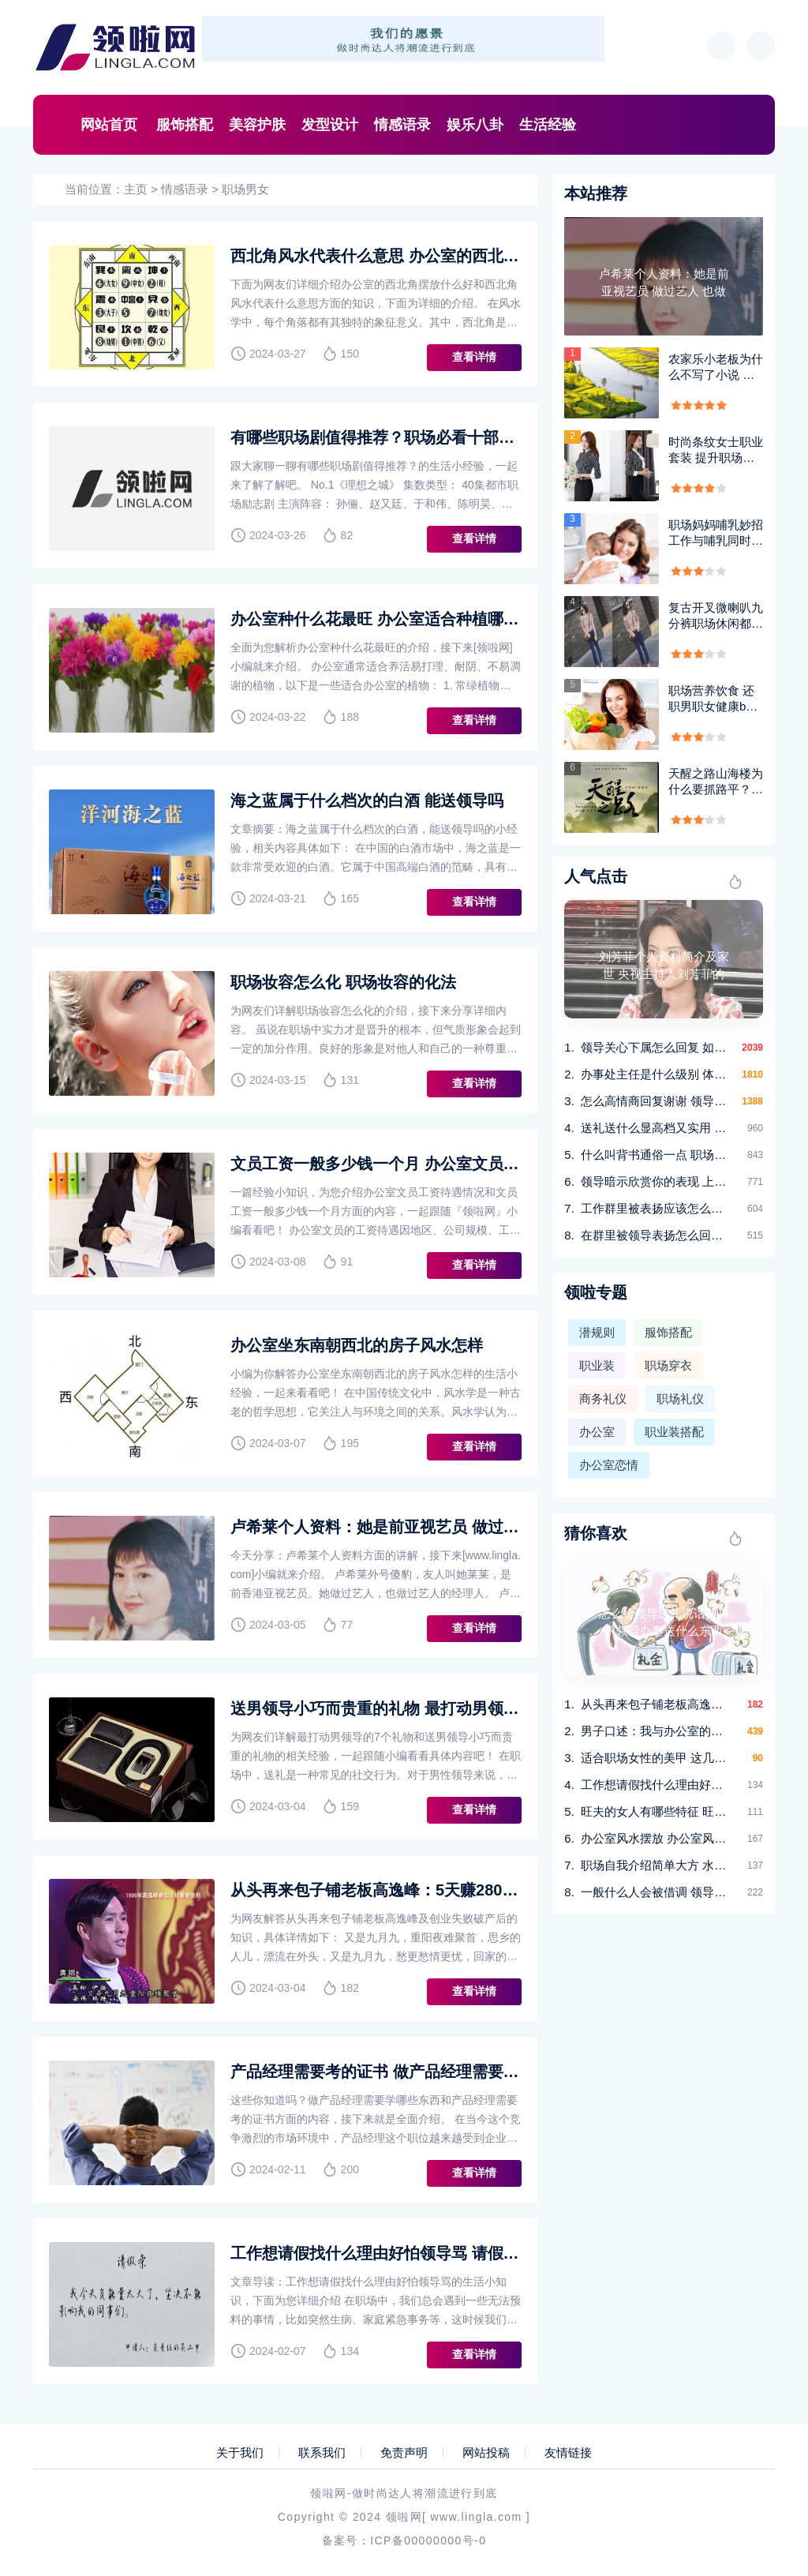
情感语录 (402, 125)
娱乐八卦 (475, 125)
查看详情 (474, 357)
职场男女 (245, 189)
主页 (136, 189)
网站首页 (108, 125)
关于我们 (240, 2452)
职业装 (597, 1365)
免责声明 (404, 2452)
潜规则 (597, 1332)
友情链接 (568, 2452)
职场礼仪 (680, 1398)
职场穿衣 (668, 1365)
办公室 (597, 1431)
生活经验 (547, 125)
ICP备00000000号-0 (428, 2540)
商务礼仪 (603, 1398)
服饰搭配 (184, 125)
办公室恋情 (608, 1465)
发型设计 (329, 125)
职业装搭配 (674, 1431)
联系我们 (322, 2452)
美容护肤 (257, 125)
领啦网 (404, 2516)
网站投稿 (486, 2452)
